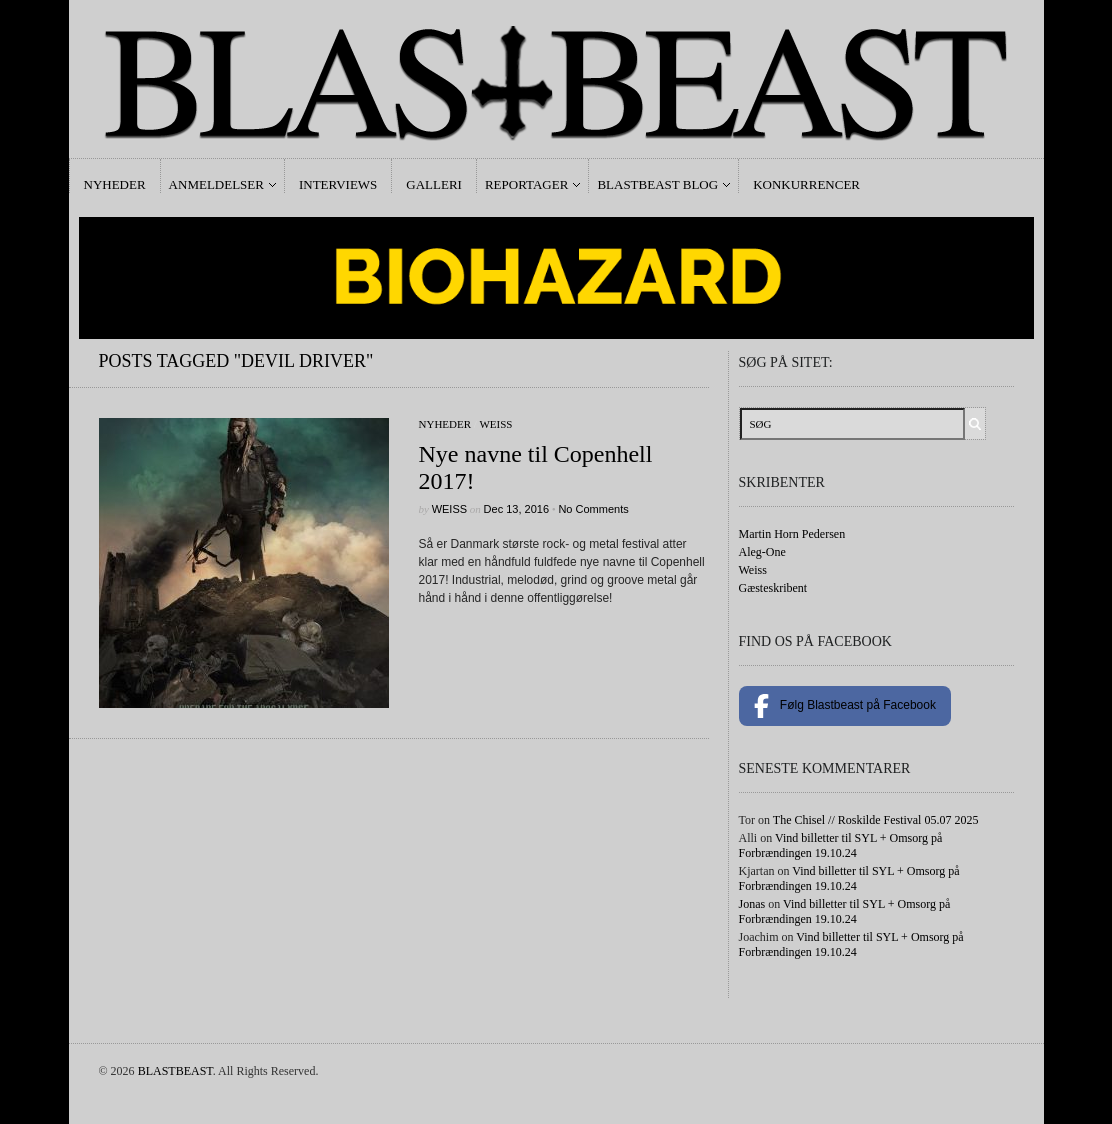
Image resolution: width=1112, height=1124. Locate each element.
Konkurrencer (806, 184)
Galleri (434, 184)
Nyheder (115, 184)
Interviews (338, 184)
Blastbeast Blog (657, 184)
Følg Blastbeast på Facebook (845, 706)
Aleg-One (762, 552)
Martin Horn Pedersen (792, 534)
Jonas (752, 904)
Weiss (495, 424)
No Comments (593, 509)
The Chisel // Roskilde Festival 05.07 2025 (876, 820)
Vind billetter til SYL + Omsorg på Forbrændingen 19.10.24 (841, 845)
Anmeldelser (216, 184)
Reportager (526, 184)
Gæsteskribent (773, 588)
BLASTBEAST (175, 1071)
